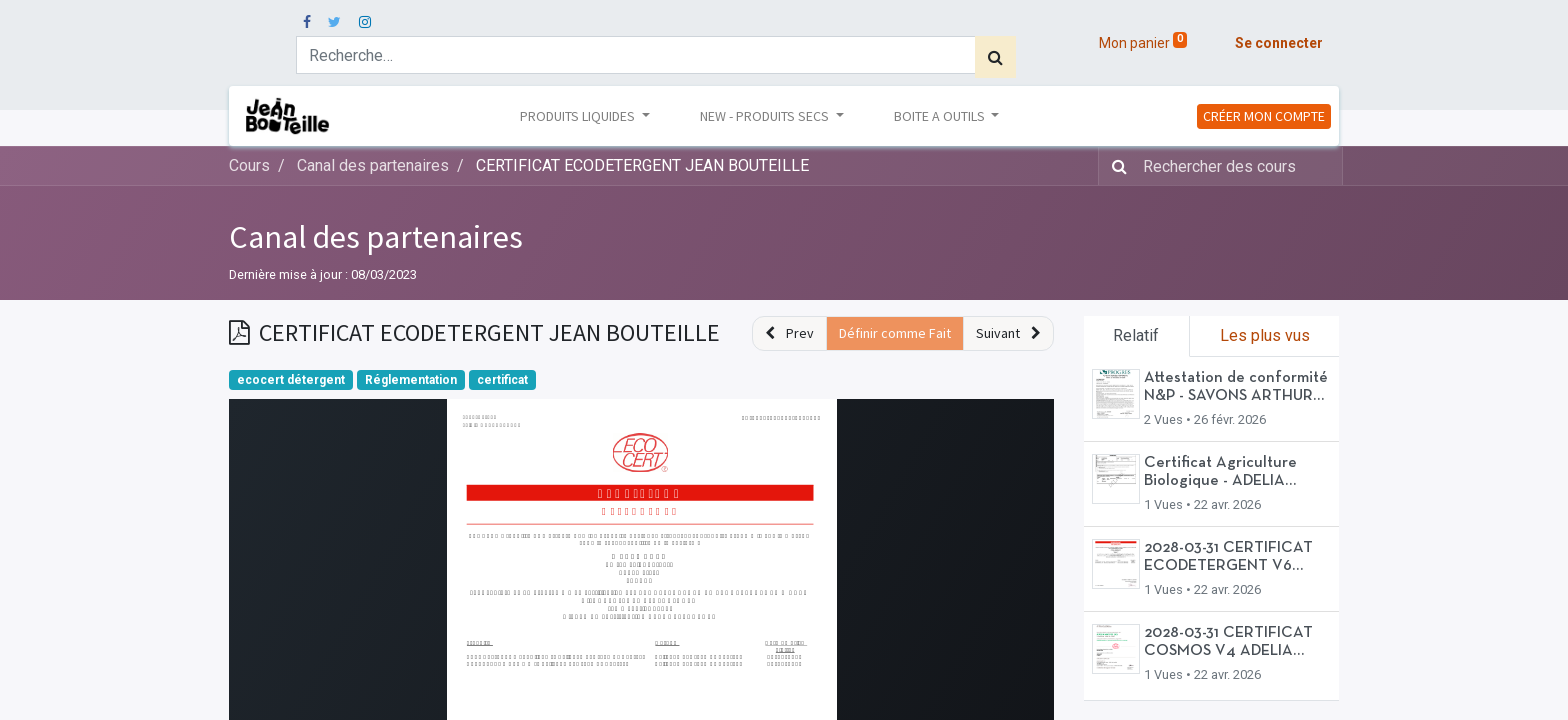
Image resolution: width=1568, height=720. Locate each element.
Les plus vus (1265, 335)
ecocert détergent (291, 380)
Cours (249, 165)
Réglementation (411, 380)
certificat (502, 380)
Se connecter (1279, 43)
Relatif (1136, 335)
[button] (789, 333)
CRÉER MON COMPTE (1264, 116)
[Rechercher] (995, 57)
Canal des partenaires (376, 237)
